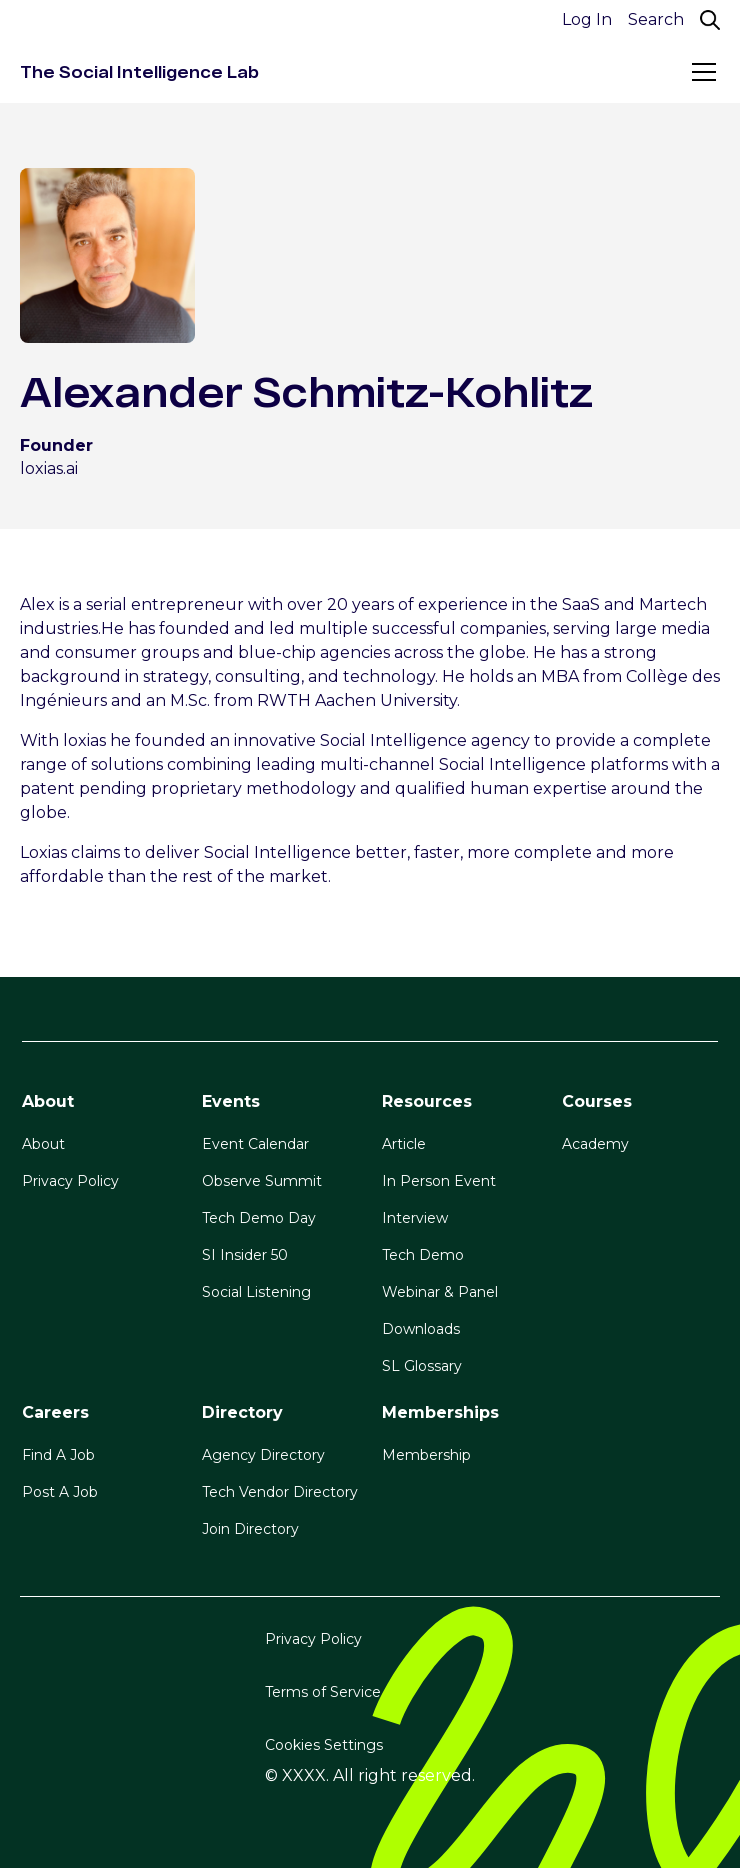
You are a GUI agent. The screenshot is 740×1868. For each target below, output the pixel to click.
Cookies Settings (324, 1745)
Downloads (421, 1329)
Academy (595, 1144)
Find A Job (58, 1455)
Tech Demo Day (259, 1218)
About (43, 1144)
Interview (415, 1218)
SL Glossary (422, 1366)
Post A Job (60, 1492)
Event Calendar (255, 1144)
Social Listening (256, 1292)
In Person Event (439, 1181)
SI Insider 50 (245, 1255)
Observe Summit (262, 1181)
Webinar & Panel (440, 1292)
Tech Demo (423, 1255)
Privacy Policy (70, 1181)
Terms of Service (323, 1692)
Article (404, 1144)
